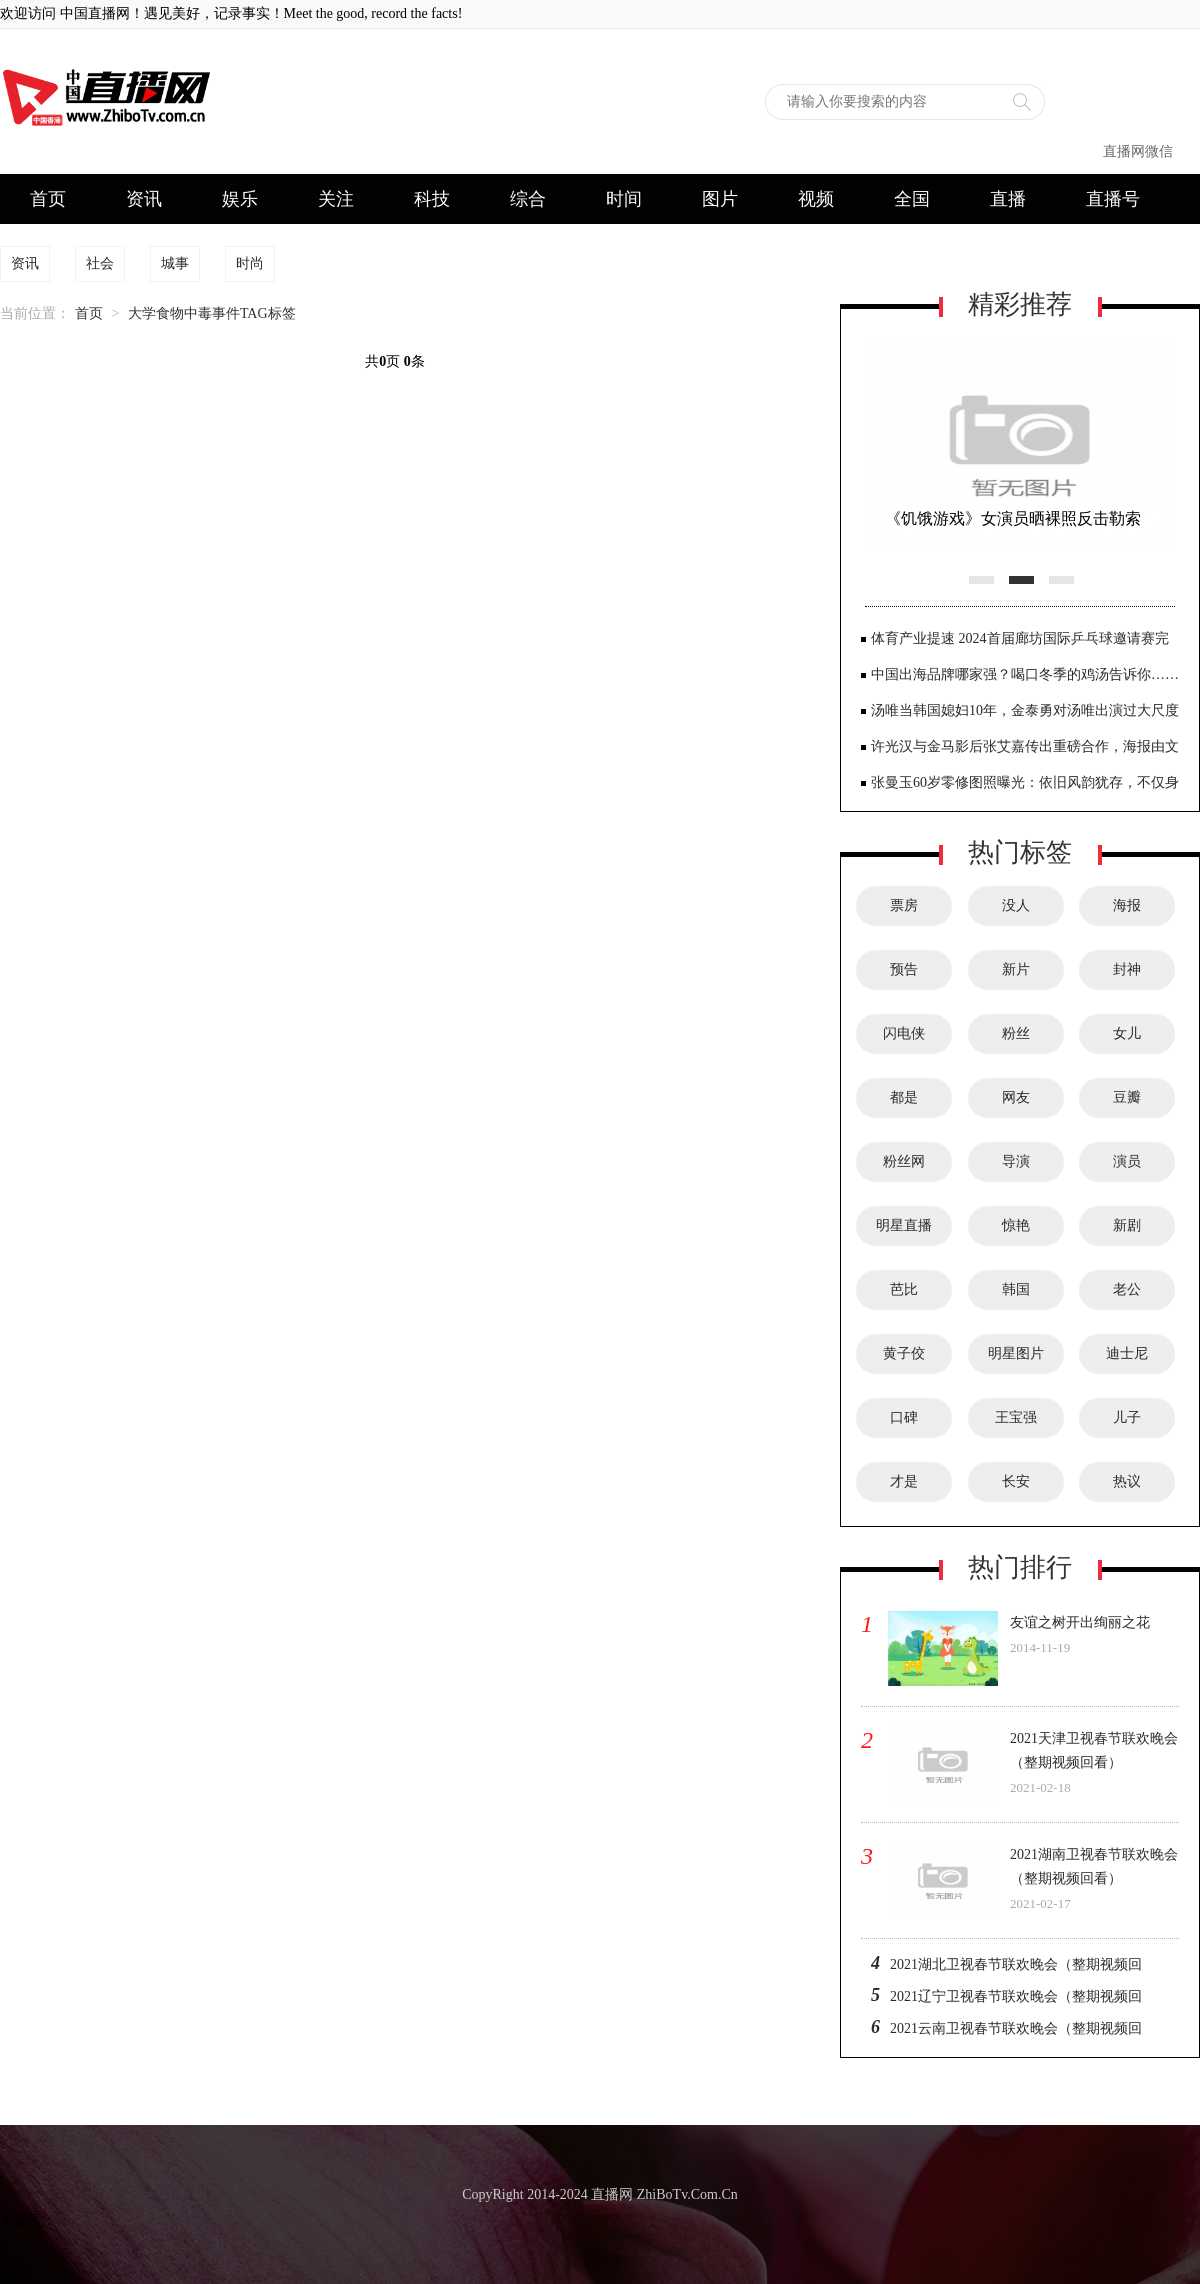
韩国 (1016, 1289)
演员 (1127, 1161)
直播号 (1113, 199)
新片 (1016, 969)
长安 (1016, 1481)
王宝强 (1016, 1417)
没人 (1016, 905)
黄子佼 (904, 1353)
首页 (48, 199)
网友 (1016, 1097)
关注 (336, 199)
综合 (528, 199)
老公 (1127, 1289)
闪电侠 (904, 1033)
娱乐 (240, 199)
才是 (904, 1481)
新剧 (1127, 1225)
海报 (1127, 905)
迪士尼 (1127, 1353)
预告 (904, 969)
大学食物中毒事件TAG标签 (212, 313)
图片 (720, 199)
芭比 (904, 1289)
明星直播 (904, 1225)
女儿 (1127, 1033)
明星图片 (1016, 1353)
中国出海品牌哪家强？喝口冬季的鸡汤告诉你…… (1025, 674)
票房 (904, 905)
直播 (1008, 199)
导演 (1016, 1161)
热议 (1127, 1481)
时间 (624, 199)
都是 (904, 1097)
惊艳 (1016, 1225)
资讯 (144, 199)
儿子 (1127, 1417)
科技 (432, 199)
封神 (1127, 969)
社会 (100, 263)
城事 (175, 263)
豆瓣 (1127, 1097)
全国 (912, 199)
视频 (816, 199)
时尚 (250, 263)
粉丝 (1016, 1033)
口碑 (904, 1417)
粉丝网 (904, 1161)
